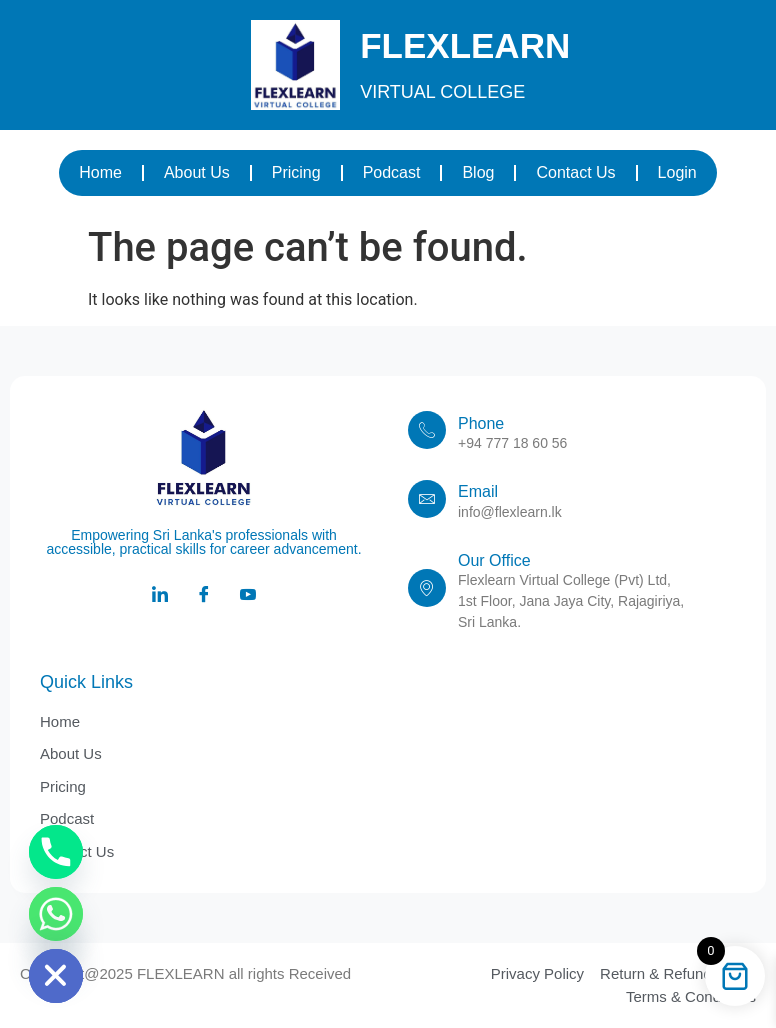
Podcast (392, 172)
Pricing (296, 172)
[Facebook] (204, 596)
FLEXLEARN (465, 45)
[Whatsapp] (56, 914)
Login (677, 172)
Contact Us (575, 172)
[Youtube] (248, 596)
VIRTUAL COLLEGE (442, 92)
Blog (478, 172)
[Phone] (56, 852)
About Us (197, 172)
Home (100, 172)
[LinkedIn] (160, 596)
